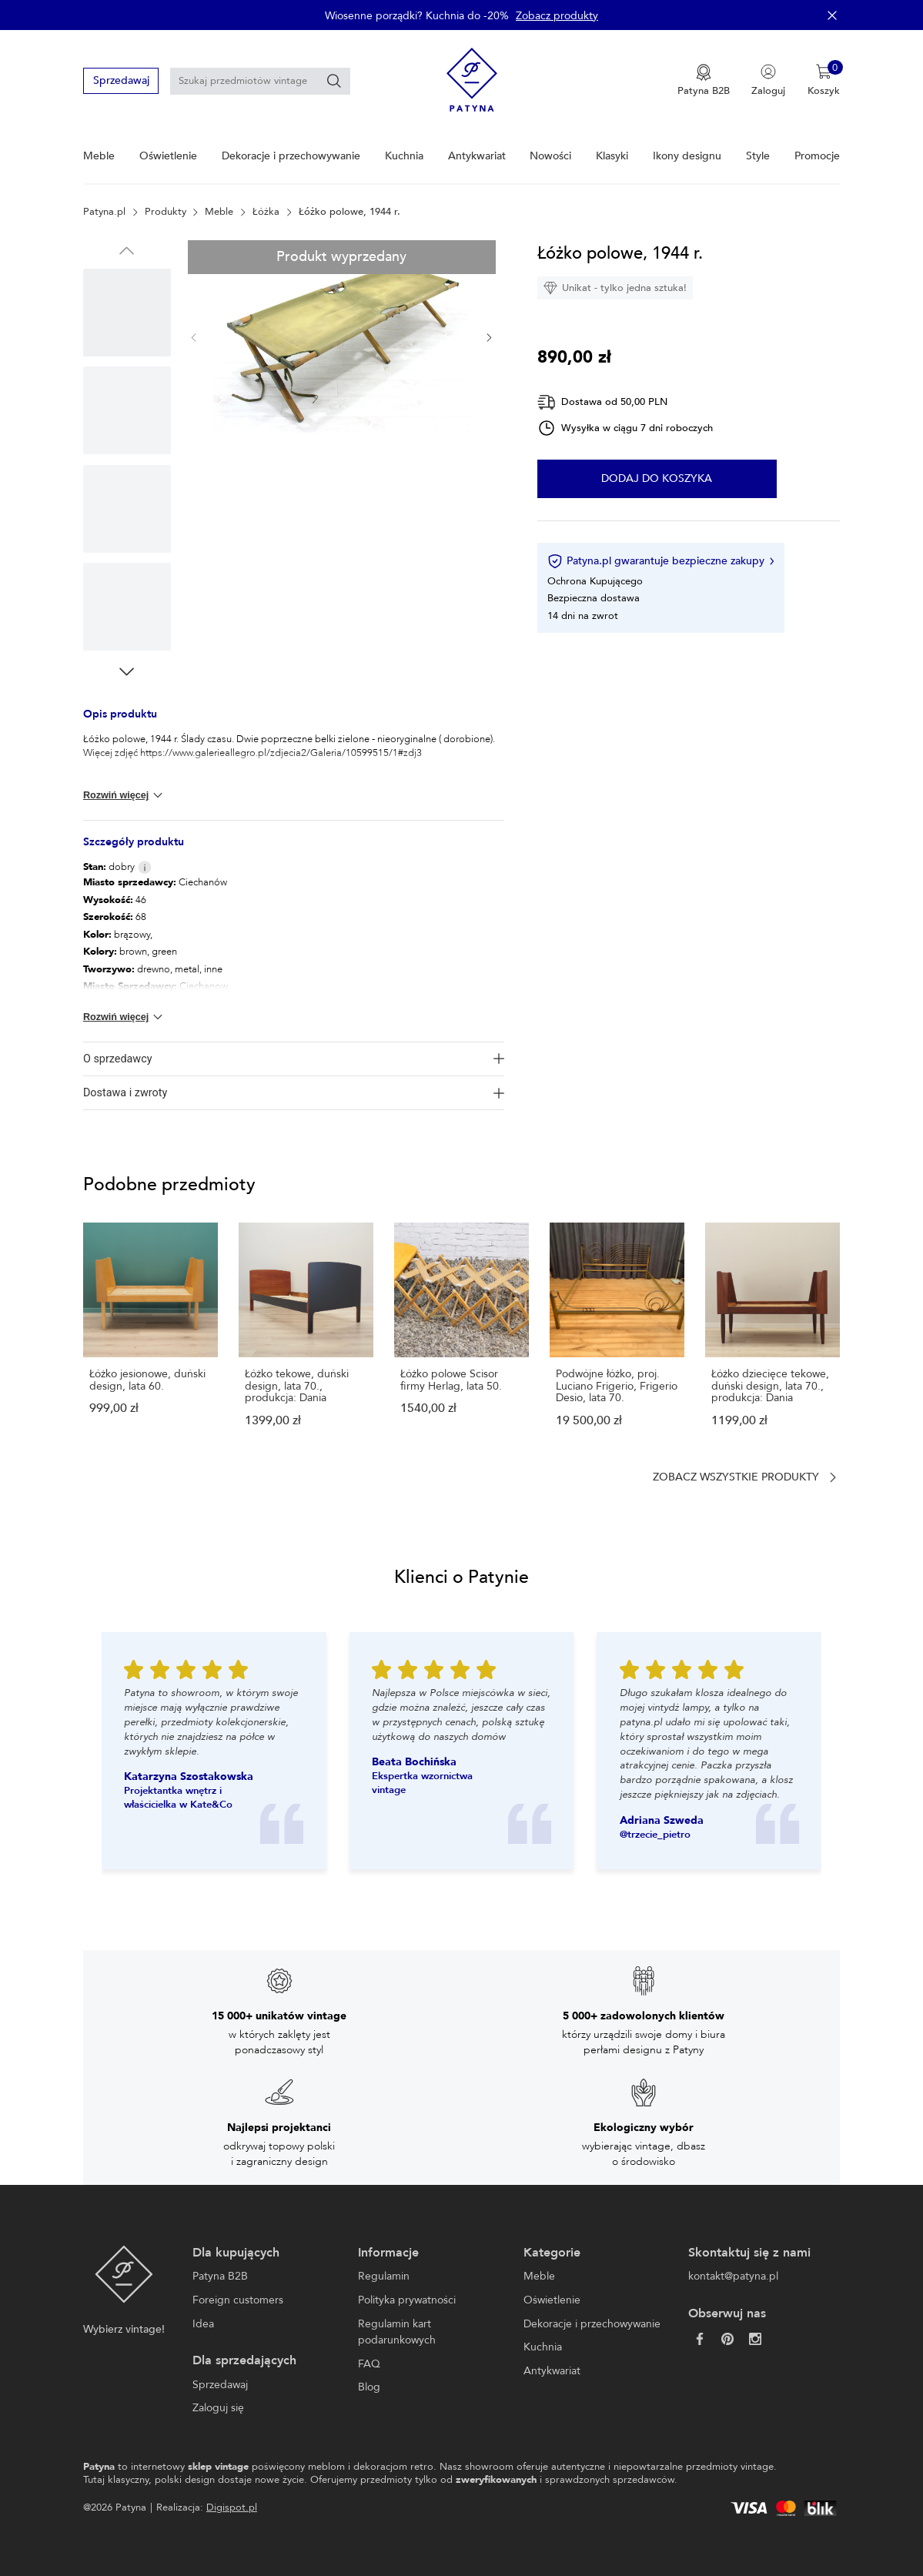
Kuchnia (404, 156)
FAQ (369, 2364)
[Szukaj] (334, 80)
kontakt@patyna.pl (733, 2276)
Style (758, 156)
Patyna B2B (220, 2276)
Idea (203, 2324)
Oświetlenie (168, 156)
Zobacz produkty (557, 15)
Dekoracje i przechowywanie (291, 156)
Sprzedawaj (121, 80)
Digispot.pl (231, 2507)
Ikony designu (687, 156)
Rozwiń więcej (124, 795)
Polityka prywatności (407, 2300)
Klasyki (612, 156)
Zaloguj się (218, 2407)
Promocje (817, 156)
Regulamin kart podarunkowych (397, 2332)
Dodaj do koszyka (657, 478)
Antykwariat (477, 156)
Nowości (550, 156)
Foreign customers (237, 2300)
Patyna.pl (104, 211)
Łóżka (265, 211)
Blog (369, 2387)
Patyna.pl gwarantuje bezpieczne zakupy (660, 561)
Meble (99, 156)
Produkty (165, 211)
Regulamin (384, 2276)
